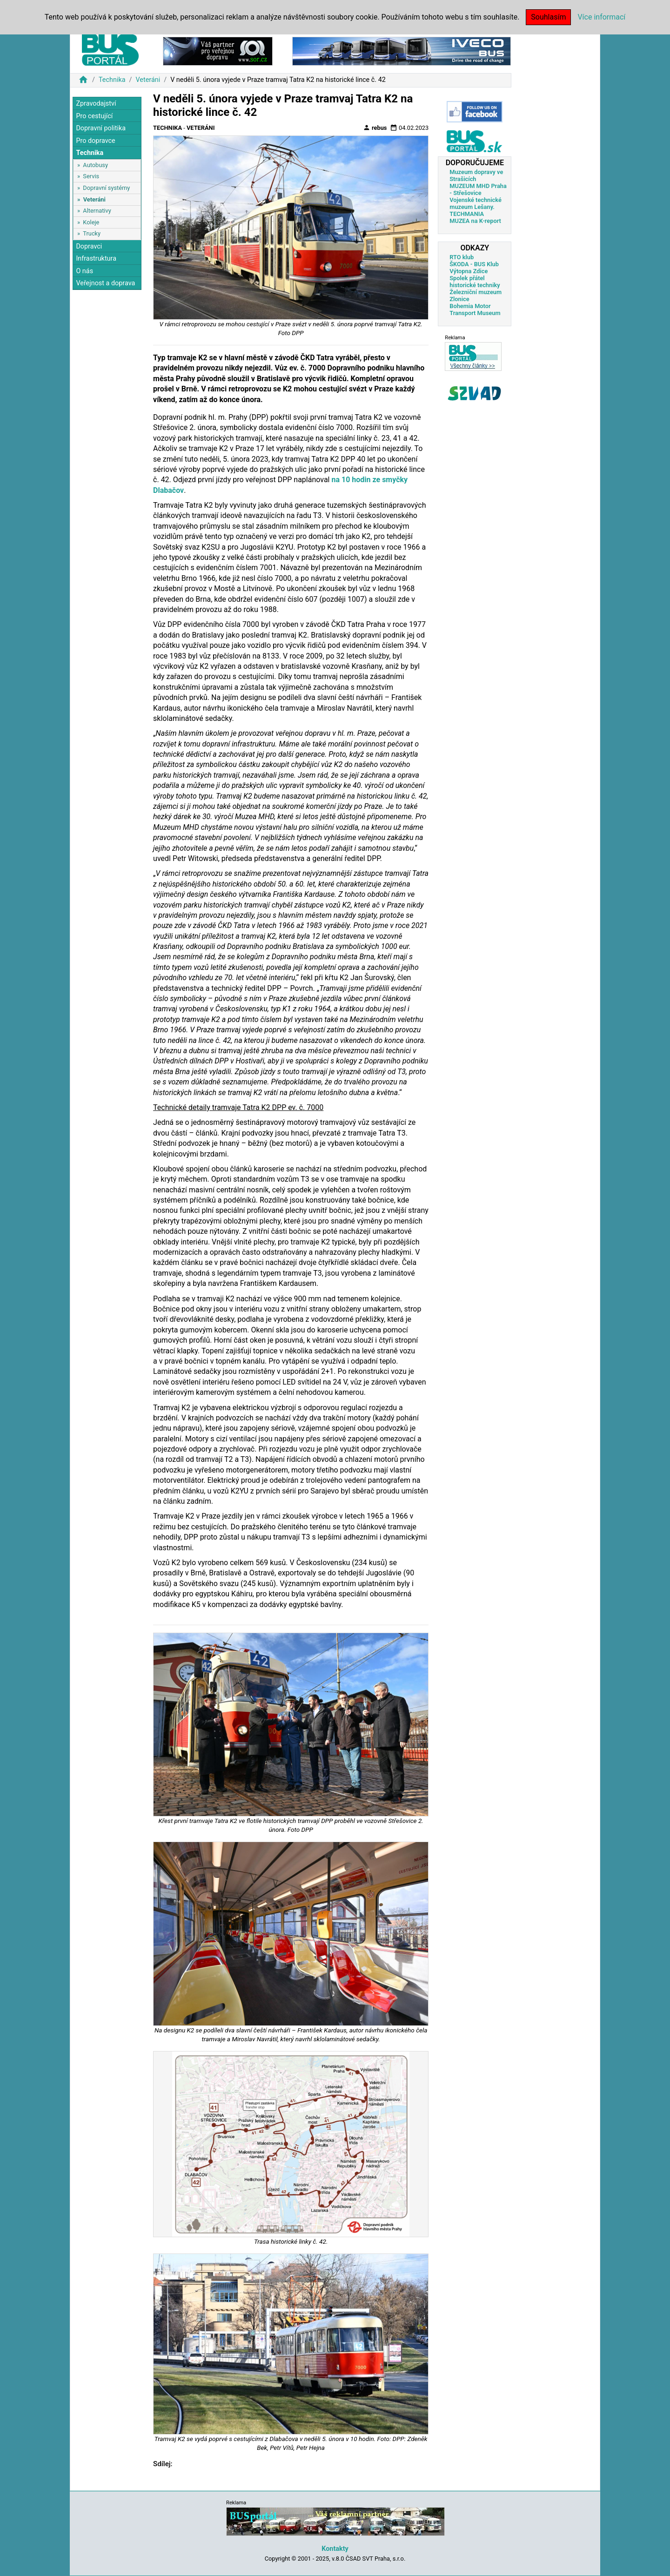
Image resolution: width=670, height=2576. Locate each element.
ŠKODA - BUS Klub (474, 264)
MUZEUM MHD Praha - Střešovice (478, 189)
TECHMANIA (466, 213)
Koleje (91, 222)
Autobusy (95, 164)
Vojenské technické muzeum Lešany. (475, 203)
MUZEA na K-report (475, 220)
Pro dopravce (95, 141)
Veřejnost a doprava (105, 283)
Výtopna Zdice (468, 271)
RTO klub (461, 257)
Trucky (91, 233)
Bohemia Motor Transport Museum (474, 309)
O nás (84, 271)
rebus (375, 127)
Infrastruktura (96, 258)
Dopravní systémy (106, 187)
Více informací (601, 17)
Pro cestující (94, 116)
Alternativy (97, 210)
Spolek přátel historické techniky (474, 282)
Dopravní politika (101, 128)
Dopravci (89, 246)
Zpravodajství (96, 104)
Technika (112, 80)
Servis (91, 176)
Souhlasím (548, 17)
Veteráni (147, 80)
